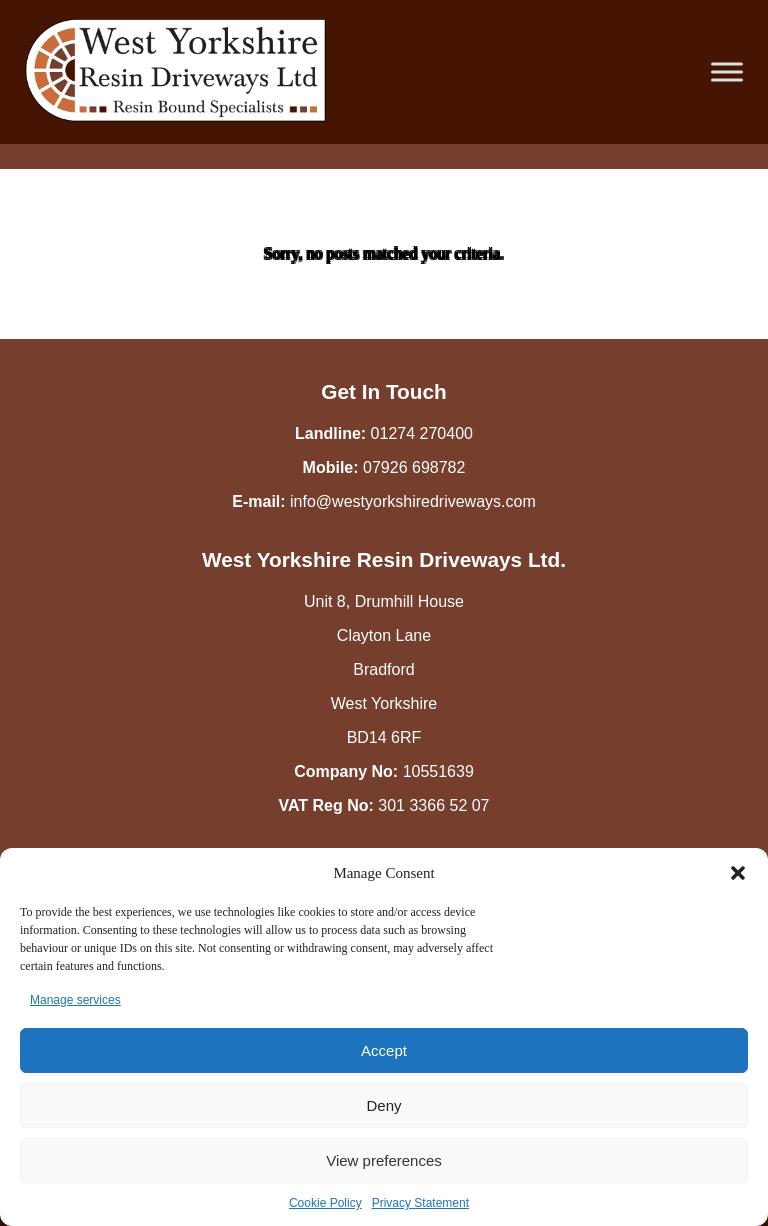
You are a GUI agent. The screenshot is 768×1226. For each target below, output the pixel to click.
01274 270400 (422, 433)
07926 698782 (414, 467)
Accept (384, 1050)
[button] (738, 873)
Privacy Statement (420, 1203)
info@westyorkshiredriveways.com (413, 501)
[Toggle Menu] (727, 71)
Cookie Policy (325, 1203)
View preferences (384, 1160)
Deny (383, 1105)
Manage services (75, 1000)
